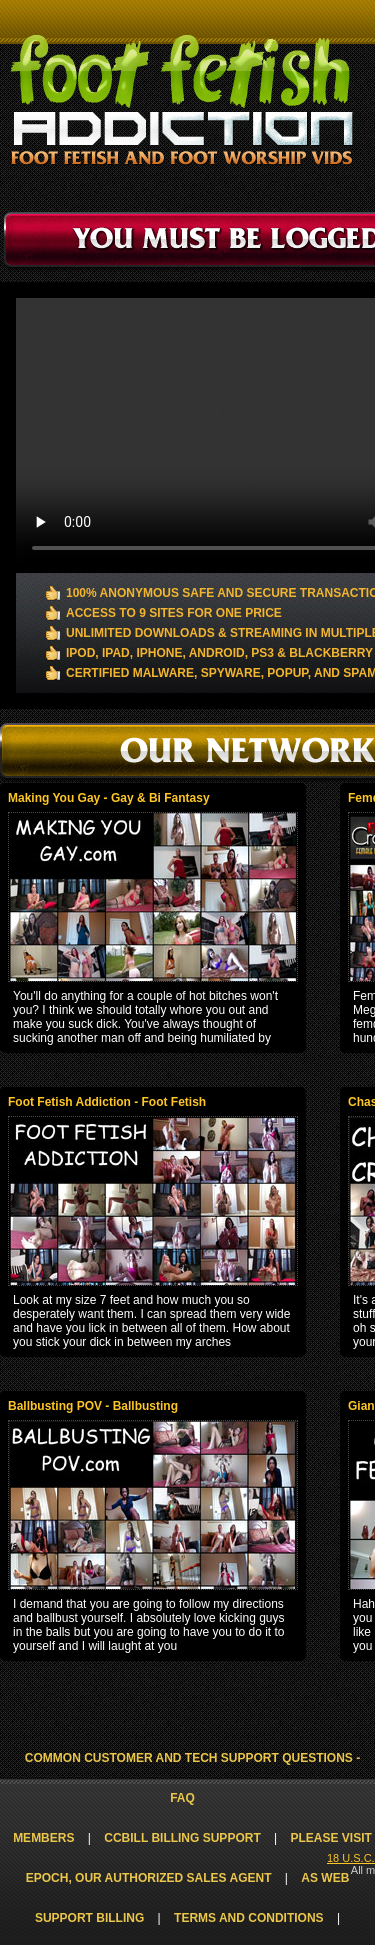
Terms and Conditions (249, 1918)
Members (43, 1838)
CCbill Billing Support (182, 1838)
